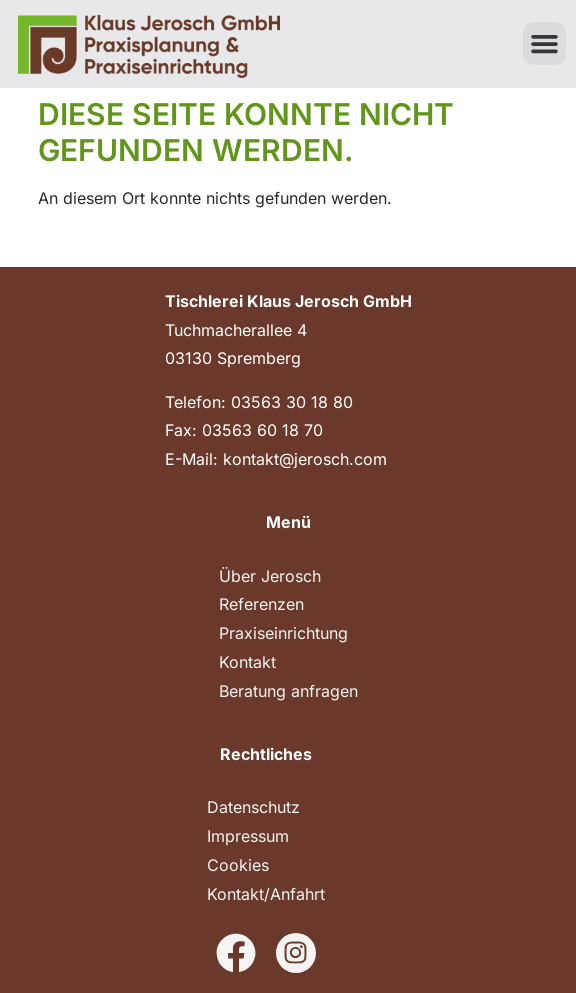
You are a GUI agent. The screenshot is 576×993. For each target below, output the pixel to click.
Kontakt (247, 662)
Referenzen (261, 604)
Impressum (248, 836)
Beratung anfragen (288, 691)
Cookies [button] (238, 865)
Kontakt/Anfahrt (266, 894)
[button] (545, 44)
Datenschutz (253, 807)
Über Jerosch (270, 576)
